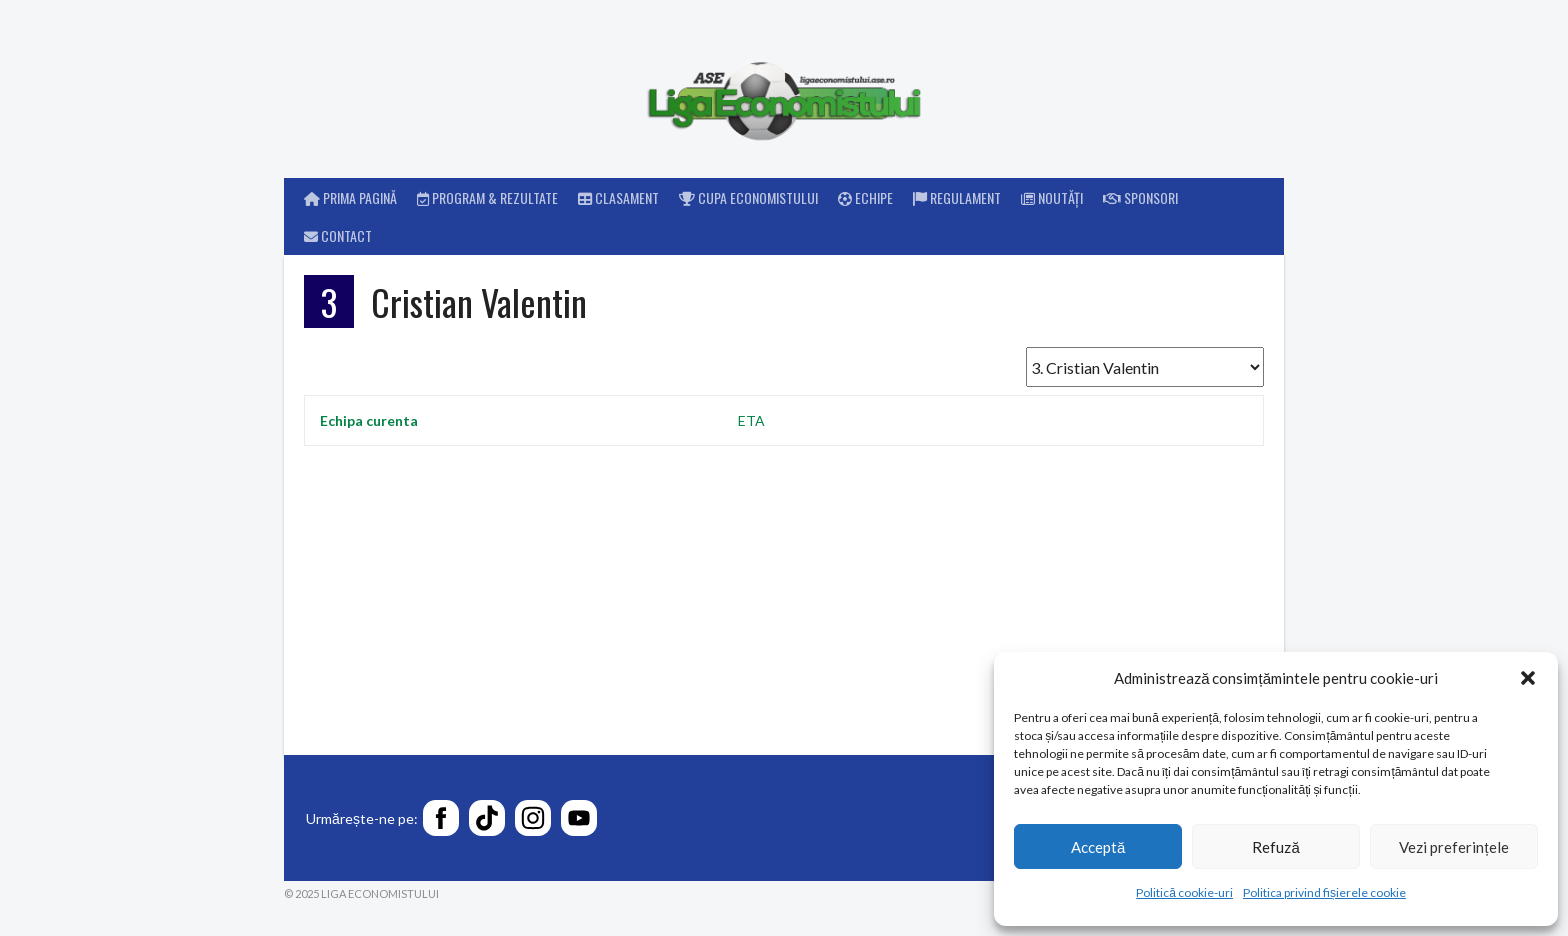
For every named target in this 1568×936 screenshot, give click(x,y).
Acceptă (1098, 847)
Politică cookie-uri (1184, 892)
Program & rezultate (487, 197)
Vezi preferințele (1453, 847)
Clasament (618, 197)
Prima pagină (350, 197)
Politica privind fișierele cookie (1324, 892)
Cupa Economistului (748, 197)
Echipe (865, 197)
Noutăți (1052, 197)
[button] (1528, 678)
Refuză (1275, 847)
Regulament (957, 197)
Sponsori (1140, 197)
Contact (338, 235)
